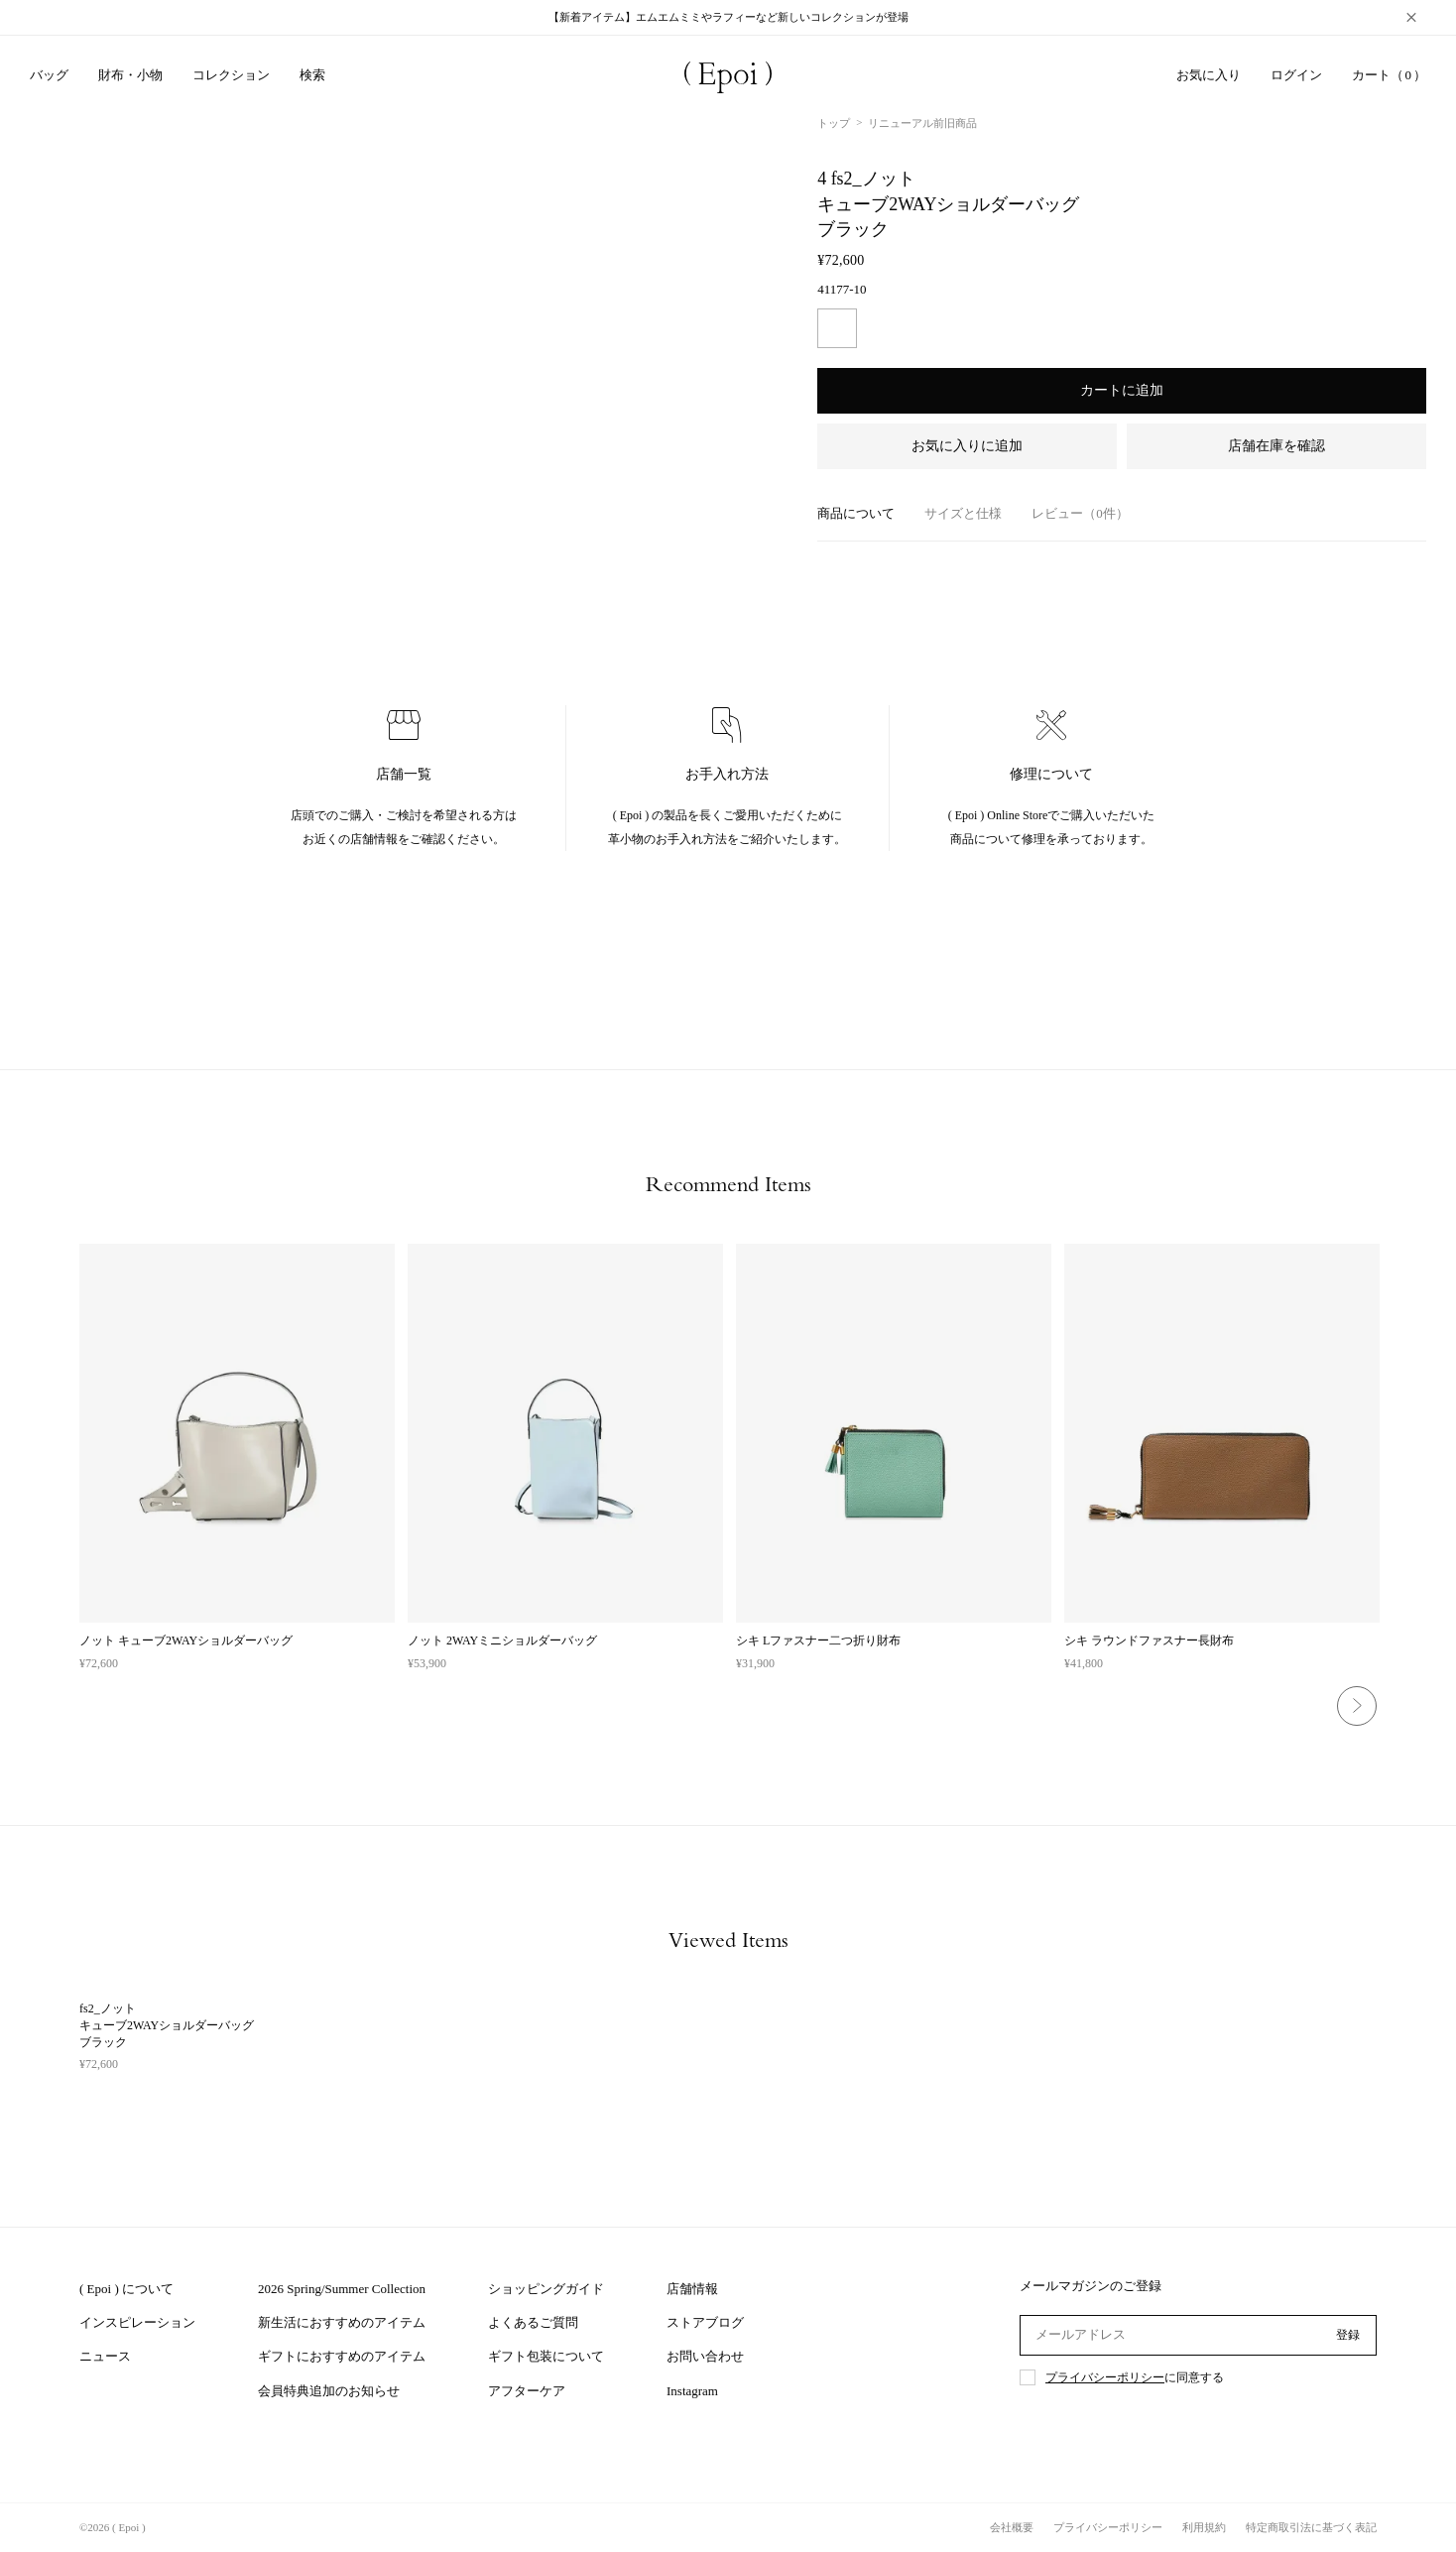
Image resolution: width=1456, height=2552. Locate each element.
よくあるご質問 (533, 2322)
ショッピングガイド (546, 2288)
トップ (833, 123)
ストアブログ (705, 2322)
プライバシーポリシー (1104, 2377)
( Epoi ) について (126, 2288)
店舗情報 (692, 2288)
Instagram (692, 2390)
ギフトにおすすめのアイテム (341, 2356)
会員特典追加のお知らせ (329, 2390)
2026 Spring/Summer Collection (341, 2288)
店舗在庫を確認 (1276, 445)
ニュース (105, 2356)
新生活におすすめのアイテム (341, 2322)
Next (1357, 1706)
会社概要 (1011, 2527)
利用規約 (1204, 2527)
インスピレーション (137, 2322)
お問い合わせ (705, 2356)
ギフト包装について (546, 2356)
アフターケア (526, 2390)
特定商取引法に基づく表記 (1311, 2527)
